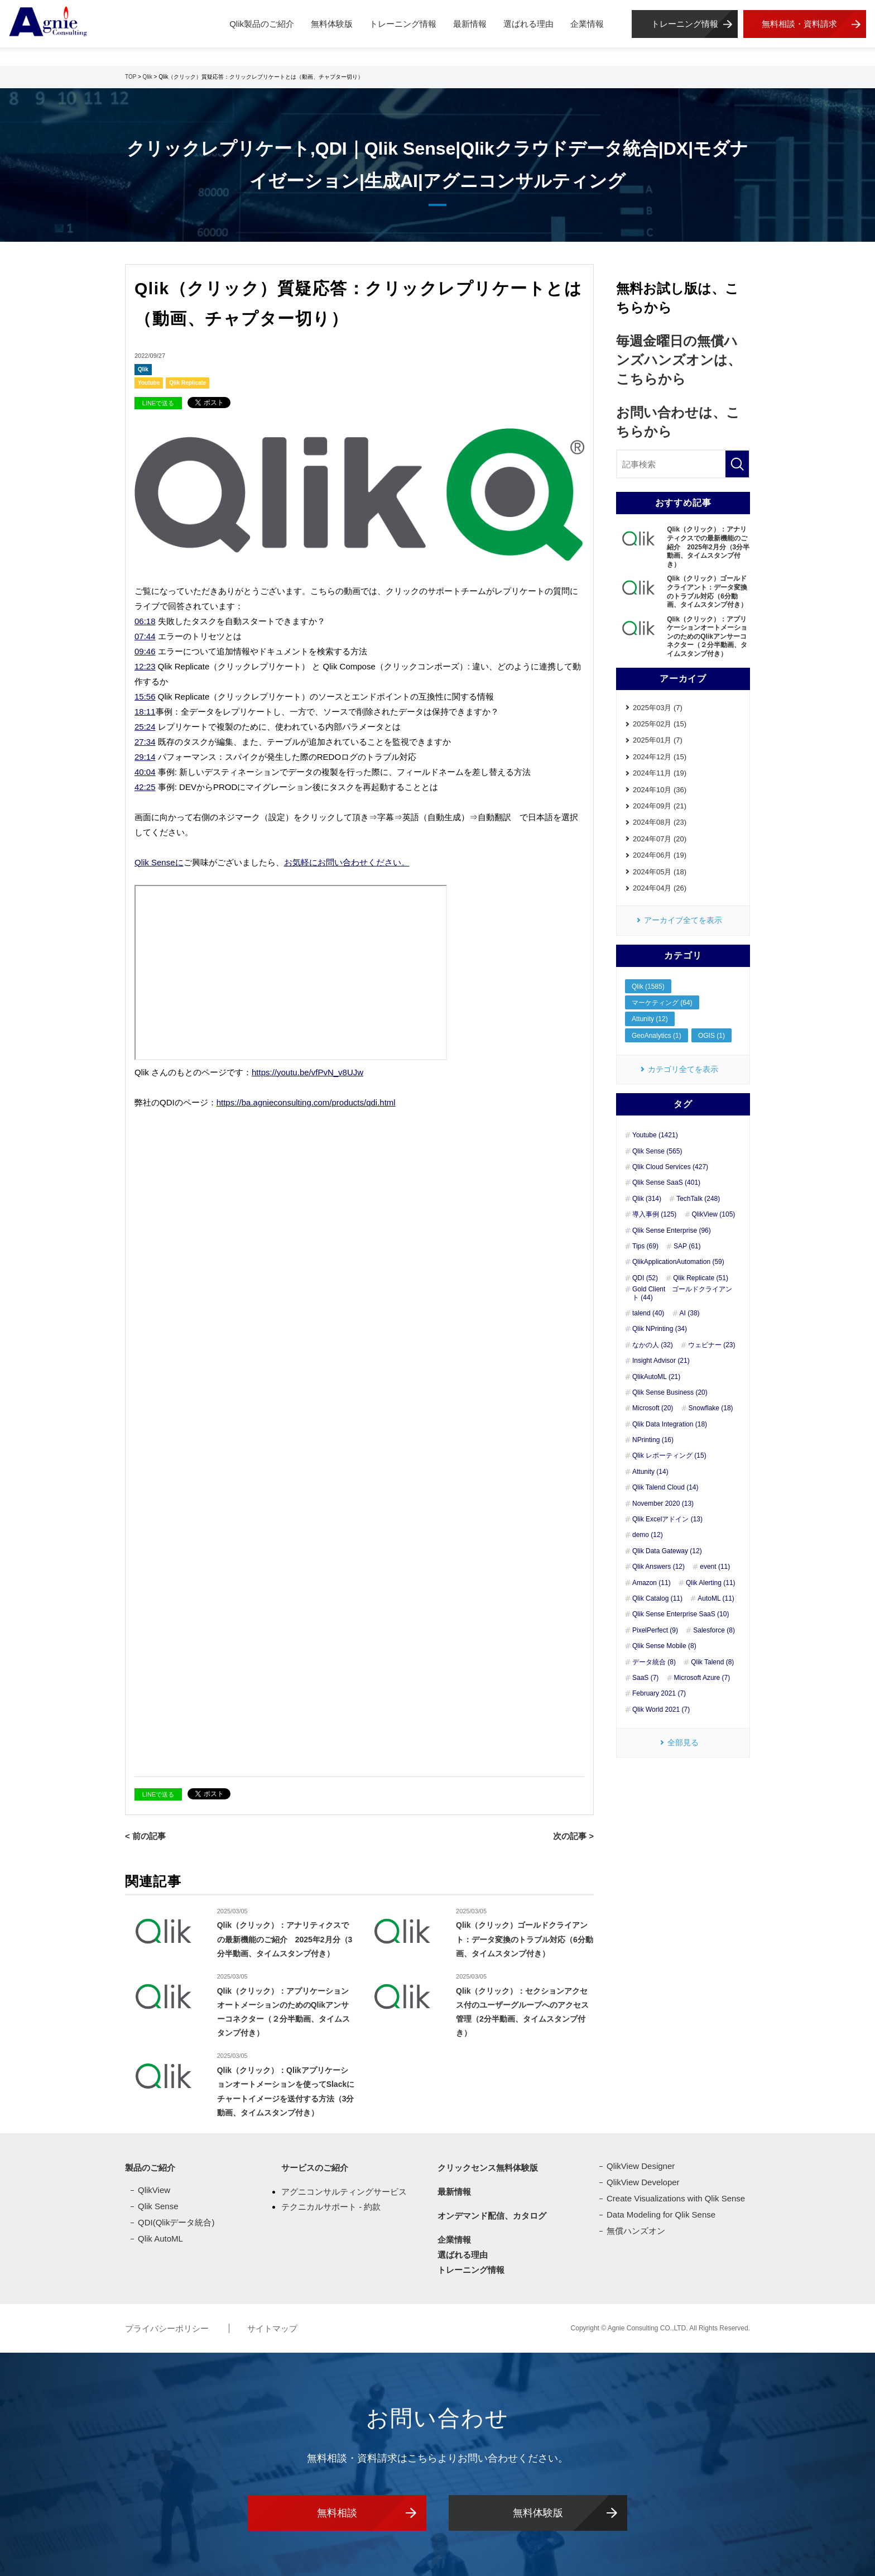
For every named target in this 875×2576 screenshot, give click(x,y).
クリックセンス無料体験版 (488, 2167)
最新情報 (470, 23)
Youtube (149, 383)
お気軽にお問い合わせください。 (347, 862)
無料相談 (337, 2512)
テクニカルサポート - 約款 (331, 2206)
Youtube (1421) (655, 1135)
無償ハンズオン (636, 2230)
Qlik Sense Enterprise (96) (671, 1230)
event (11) (715, 1567)
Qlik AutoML (160, 2238)
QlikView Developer (643, 2182)
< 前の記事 (145, 1836)
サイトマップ (272, 2328)
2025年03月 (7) (657, 707)
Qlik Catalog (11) (657, 1598)
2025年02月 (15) (659, 724)
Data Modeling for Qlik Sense (661, 2214)
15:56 (145, 696)
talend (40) (648, 1313)
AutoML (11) (716, 1598)
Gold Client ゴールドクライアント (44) (682, 1293)
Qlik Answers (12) (658, 1567)
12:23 (145, 666)
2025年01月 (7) (657, 740)
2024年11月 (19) (659, 773)
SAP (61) (687, 1246)
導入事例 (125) (654, 1214)
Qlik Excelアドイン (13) (667, 1519)
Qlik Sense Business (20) (670, 1392)
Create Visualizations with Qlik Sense (676, 2198)
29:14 (145, 757)
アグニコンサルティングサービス (344, 2191)
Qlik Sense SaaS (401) (666, 1182)
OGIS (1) (711, 1036)
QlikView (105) (713, 1214)
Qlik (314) (646, 1199)
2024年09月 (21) (659, 806)
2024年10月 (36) (659, 790)
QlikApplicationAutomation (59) (678, 1262)
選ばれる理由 (528, 23)
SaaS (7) (645, 1678)
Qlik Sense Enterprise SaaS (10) (680, 1614)
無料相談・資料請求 (799, 23)
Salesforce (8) (714, 1630)
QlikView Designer (641, 2166)
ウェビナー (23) (711, 1345)
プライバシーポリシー (168, 2328)
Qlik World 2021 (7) (661, 1709)
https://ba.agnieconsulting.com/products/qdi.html (306, 1102)
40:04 (145, 772)
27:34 (145, 741)
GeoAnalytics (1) (656, 1036)
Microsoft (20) (652, 1408)
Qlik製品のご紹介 (261, 23)
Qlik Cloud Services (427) (670, 1167)
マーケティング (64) (662, 1003)
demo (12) (647, 1535)
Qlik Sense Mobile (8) (664, 1646)
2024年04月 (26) (659, 888)
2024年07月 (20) (659, 839)
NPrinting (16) (653, 1440)
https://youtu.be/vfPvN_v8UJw (307, 1072)
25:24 (145, 726)
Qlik (143, 369)
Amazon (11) (651, 1583)
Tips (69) (645, 1246)
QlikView (154, 2190)
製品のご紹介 (150, 2167)
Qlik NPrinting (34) (659, 1329)
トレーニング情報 (402, 23)
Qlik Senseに (159, 862)
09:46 (145, 651)
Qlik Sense (158, 2206)
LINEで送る (158, 403)
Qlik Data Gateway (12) (667, 1551)
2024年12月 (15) (659, 757)
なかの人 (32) (652, 1345)
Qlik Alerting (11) (710, 1583)
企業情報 (587, 23)
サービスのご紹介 (314, 2167)
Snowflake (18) (711, 1408)
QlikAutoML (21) (656, 1377)
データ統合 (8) (654, 1662)
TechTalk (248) (698, 1199)
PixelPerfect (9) (655, 1630)
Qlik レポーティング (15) (669, 1455)
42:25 (145, 787)
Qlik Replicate (187, 383)
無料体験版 (332, 23)
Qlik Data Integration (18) (669, 1424)
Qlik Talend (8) (712, 1662)
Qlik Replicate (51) (700, 1278)
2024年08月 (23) (659, 822)
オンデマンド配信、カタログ (492, 2215)
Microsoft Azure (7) (702, 1678)
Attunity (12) (650, 1019)
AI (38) (690, 1313)
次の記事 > (573, 1836)
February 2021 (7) (659, 1693)
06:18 (145, 621)
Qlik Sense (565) (657, 1151)
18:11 (145, 711)
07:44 (145, 636)
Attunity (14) (650, 1472)
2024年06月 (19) (659, 855)
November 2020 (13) (663, 1503)
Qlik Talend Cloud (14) (665, 1487)
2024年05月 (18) (659, 872)
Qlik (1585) (648, 986)
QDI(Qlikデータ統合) (176, 2222)
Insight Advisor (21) (661, 1360)
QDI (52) (645, 1278)
